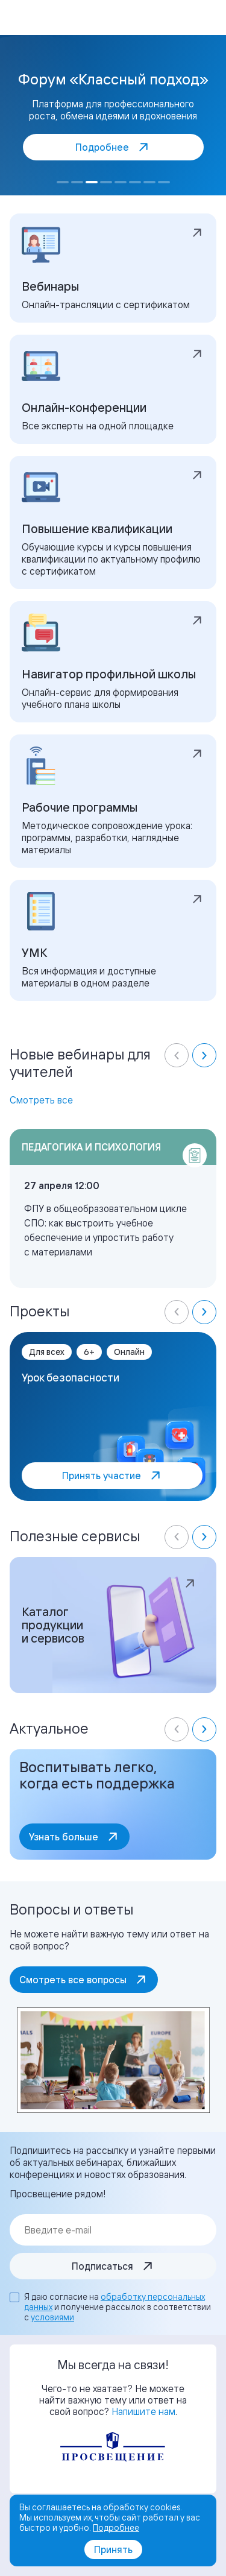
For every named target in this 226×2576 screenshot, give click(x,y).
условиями (52, 2317)
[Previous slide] (177, 1055)
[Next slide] (204, 1055)
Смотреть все (41, 1100)
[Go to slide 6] (135, 182)
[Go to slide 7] (149, 182)
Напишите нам (143, 2411)
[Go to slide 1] (63, 182)
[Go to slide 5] (121, 182)
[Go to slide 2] (77, 182)
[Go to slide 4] (106, 182)
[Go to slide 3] (92, 182)
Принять (113, 2549)
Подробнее (116, 2527)
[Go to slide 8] (164, 182)
